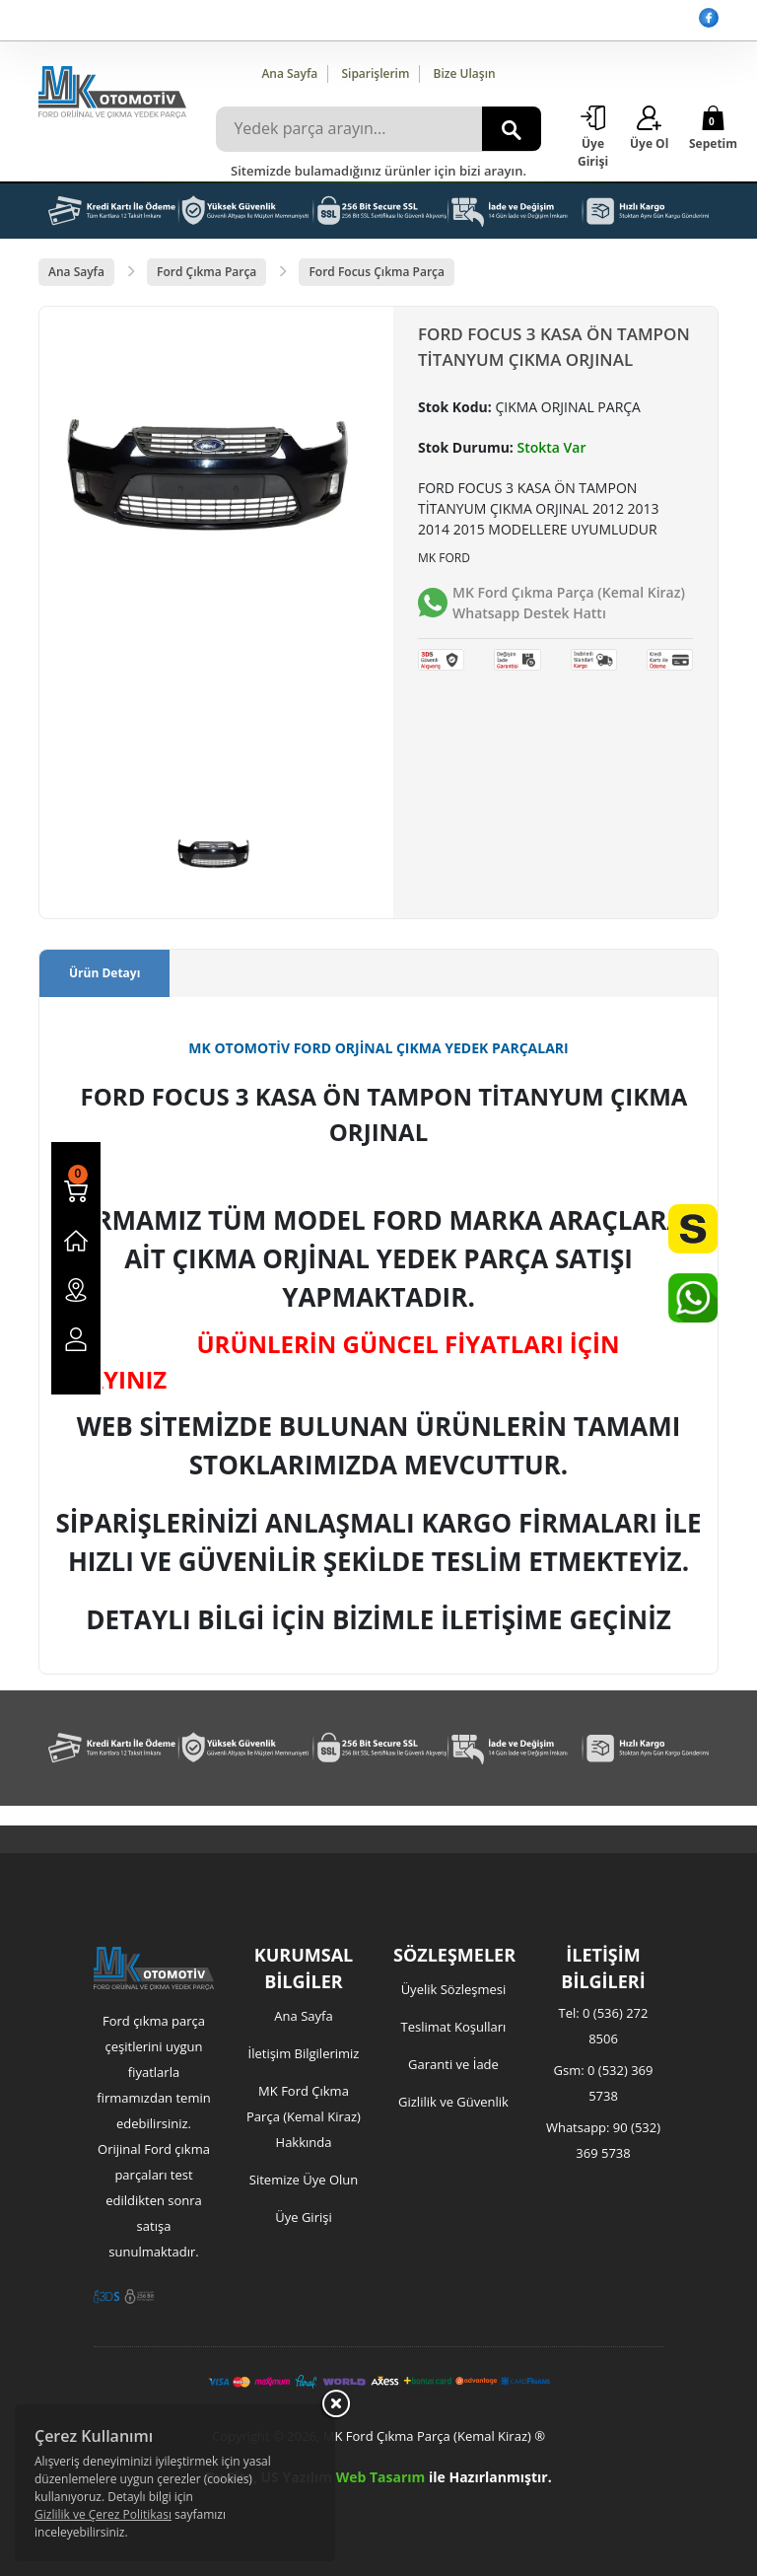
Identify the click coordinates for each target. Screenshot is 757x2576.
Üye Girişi (303, 2217)
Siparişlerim (375, 73)
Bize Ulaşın (465, 73)
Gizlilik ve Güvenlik (453, 2102)
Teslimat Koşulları (454, 2027)
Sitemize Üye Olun (303, 2179)
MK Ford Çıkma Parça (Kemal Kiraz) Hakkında (303, 2116)
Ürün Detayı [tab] (104, 973)
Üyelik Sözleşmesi (454, 1989)
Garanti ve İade (453, 2064)
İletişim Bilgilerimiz (304, 2053)
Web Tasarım (381, 2477)
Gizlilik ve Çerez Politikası (103, 2514)
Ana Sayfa (289, 73)
